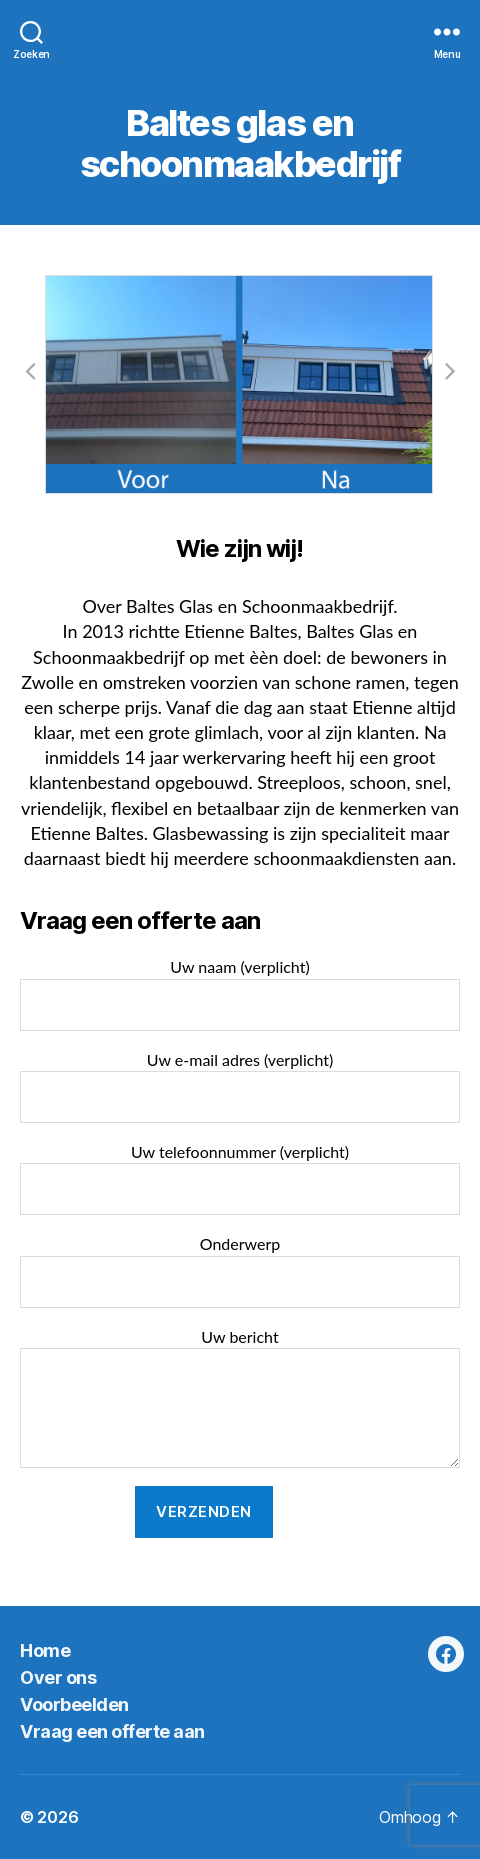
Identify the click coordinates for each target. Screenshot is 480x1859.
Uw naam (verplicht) (240, 993)
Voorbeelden (74, 1704)
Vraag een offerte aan (112, 1731)
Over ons (58, 1677)
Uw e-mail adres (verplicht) (240, 1086)
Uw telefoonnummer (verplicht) (240, 1178)
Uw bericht (240, 1397)
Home (45, 1650)
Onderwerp (240, 1270)
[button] (30, 370)
